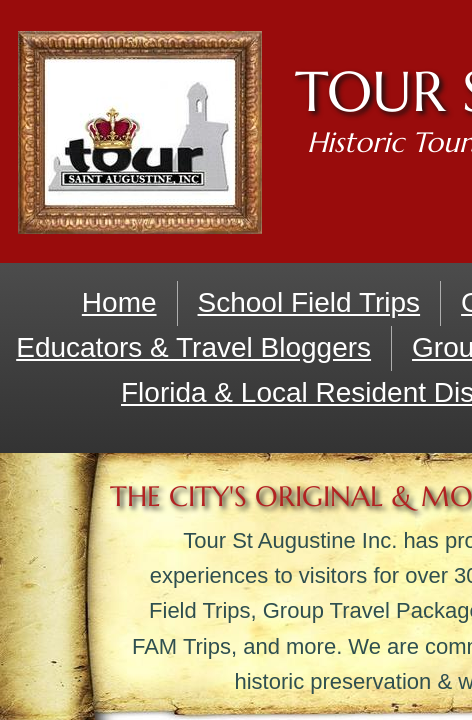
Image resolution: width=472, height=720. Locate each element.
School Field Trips (309, 302)
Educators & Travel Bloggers (193, 347)
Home (119, 302)
